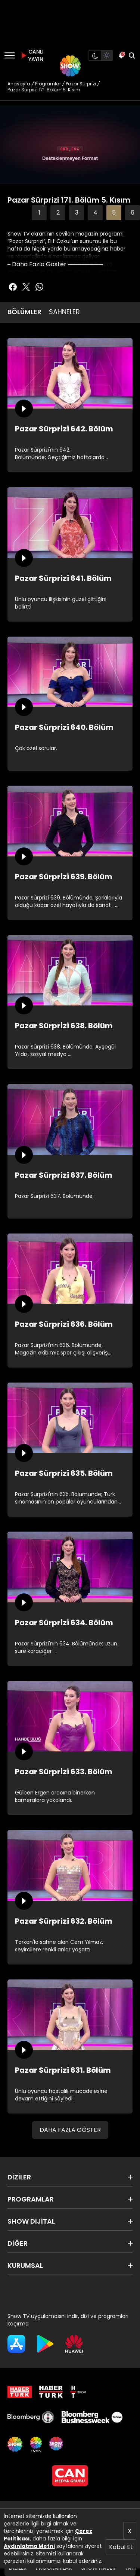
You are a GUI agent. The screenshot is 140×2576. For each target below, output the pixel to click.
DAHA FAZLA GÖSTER (70, 2130)
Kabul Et (121, 2547)
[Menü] (9, 55)
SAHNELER (64, 311)
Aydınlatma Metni (29, 2546)
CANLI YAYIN (31, 55)
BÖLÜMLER (24, 311)
